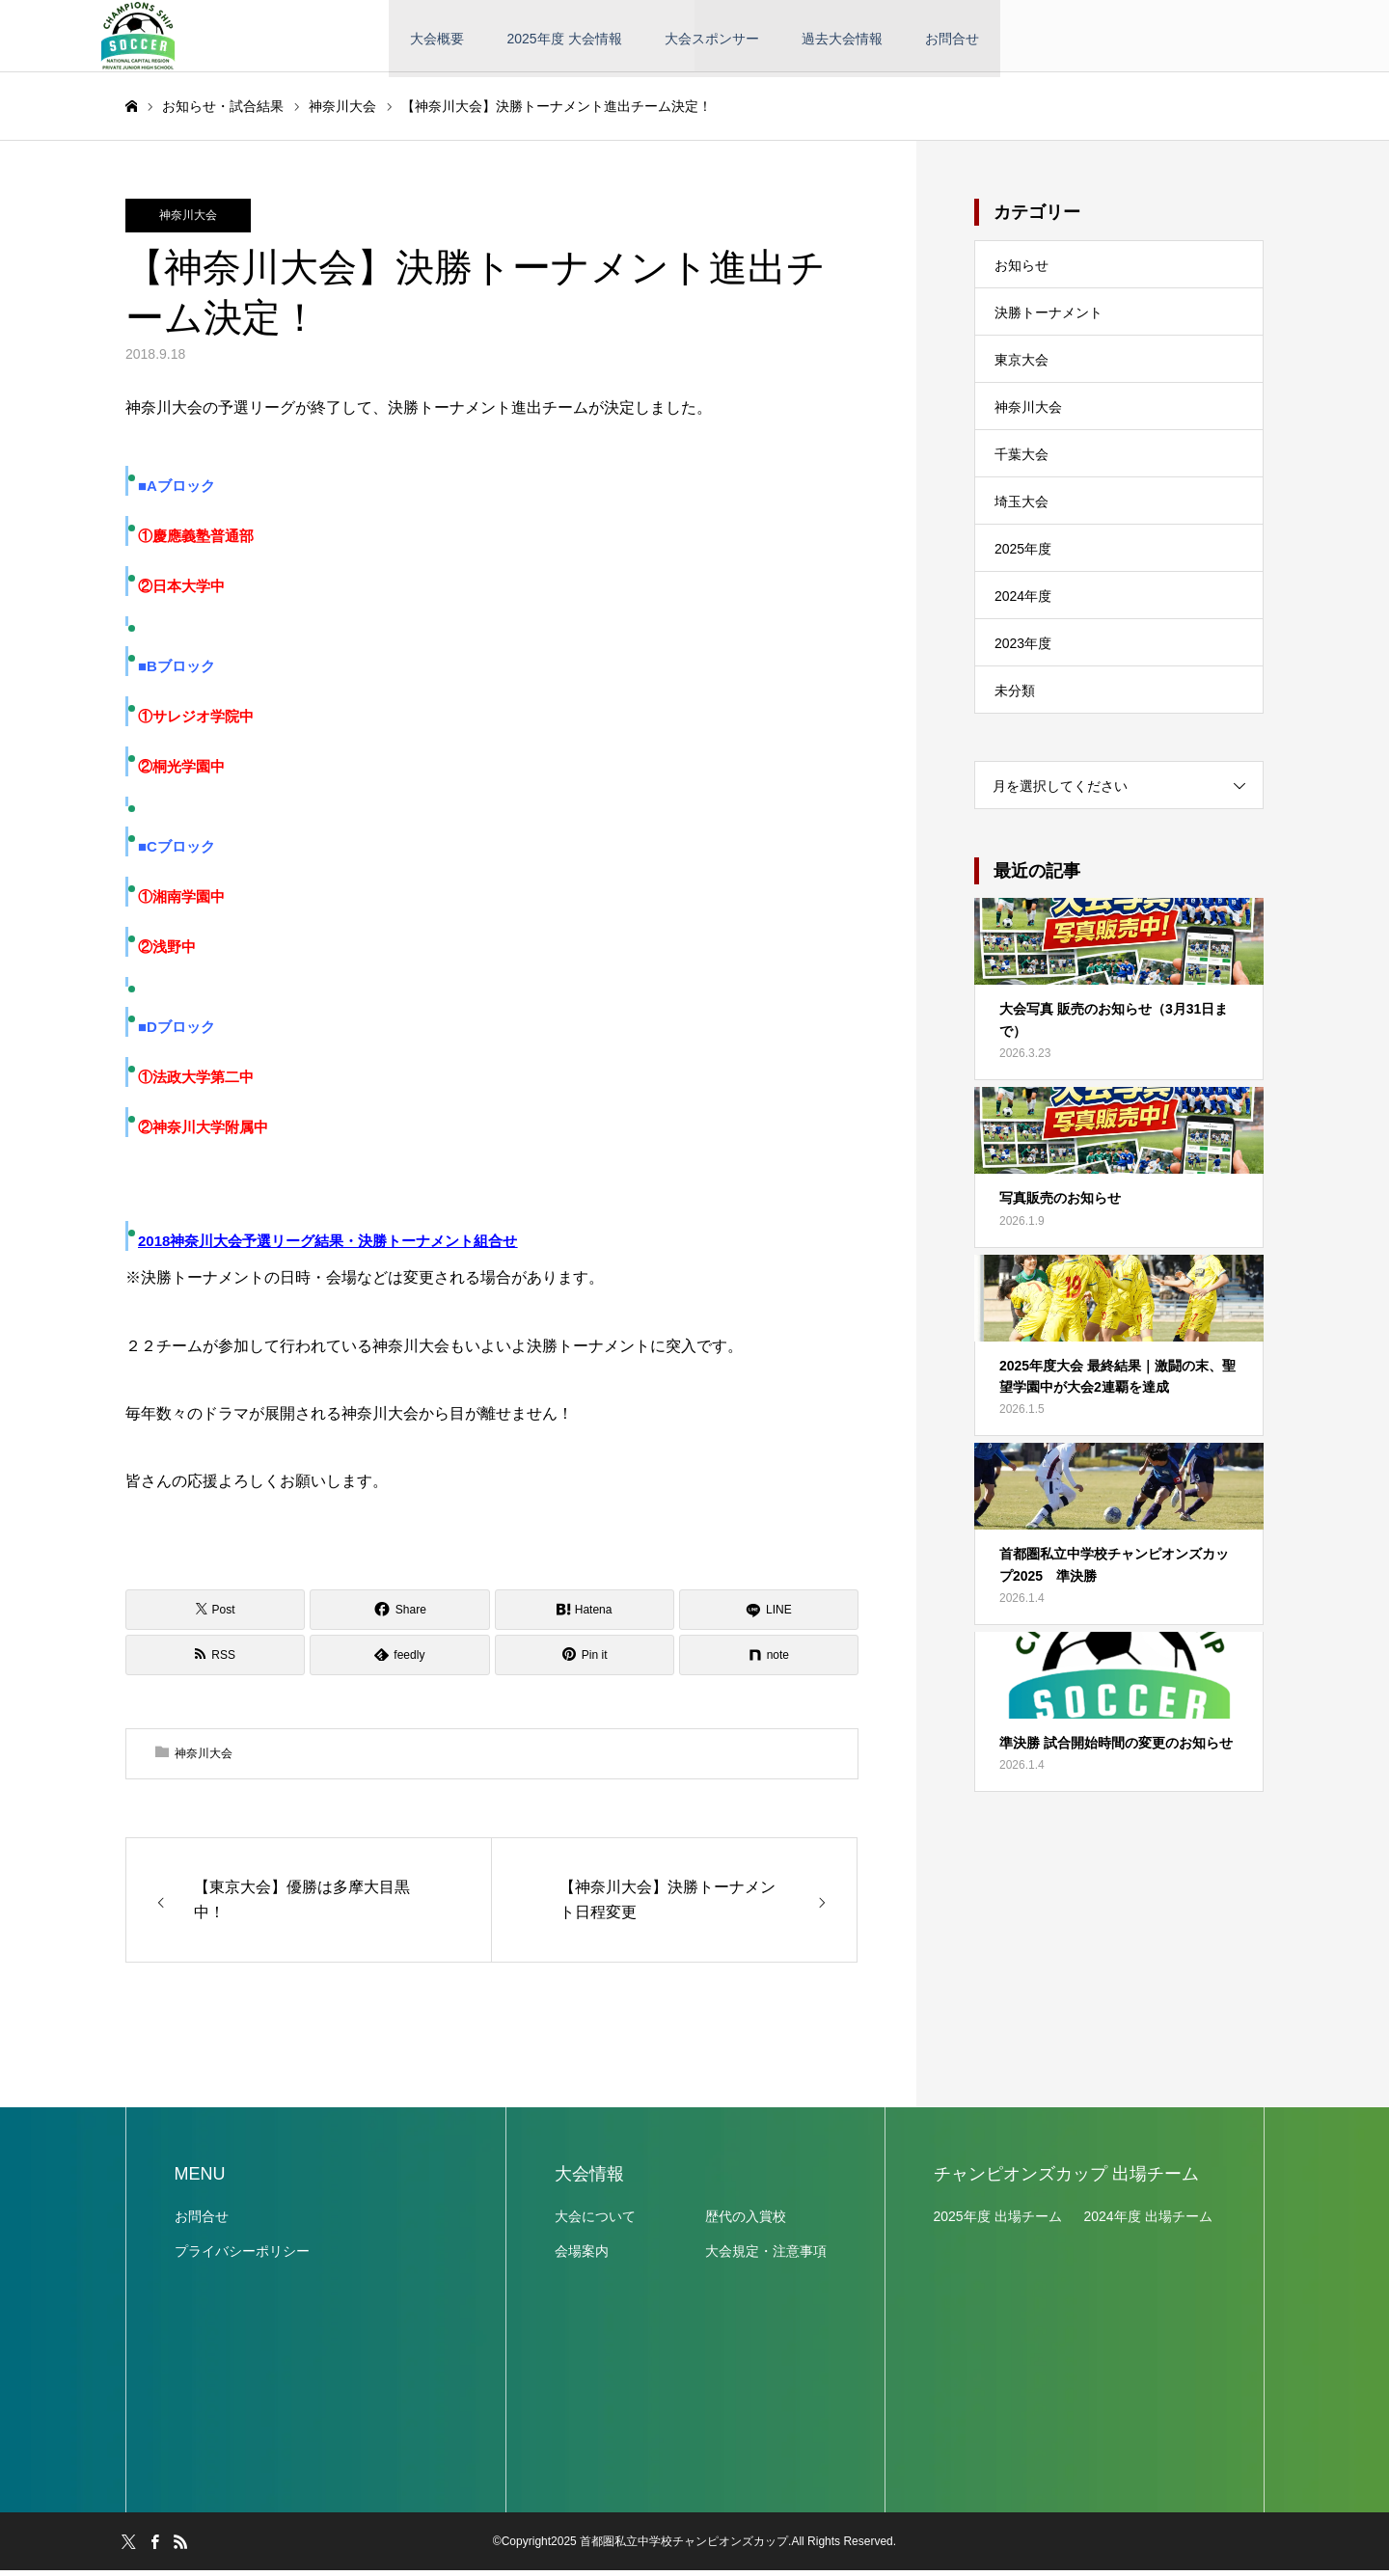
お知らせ (1021, 271)
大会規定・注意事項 (766, 2256)
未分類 (1014, 696)
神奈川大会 (188, 221)
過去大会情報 (842, 38)
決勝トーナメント (1048, 318)
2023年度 (1022, 649)
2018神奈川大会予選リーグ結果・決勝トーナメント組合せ (327, 1246)
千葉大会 (1021, 460)
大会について (595, 2222)
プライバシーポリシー (242, 2256)
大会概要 (437, 38)
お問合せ (952, 38)
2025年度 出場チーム (998, 2222)
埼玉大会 (1021, 507)
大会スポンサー (712, 38)
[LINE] (768, 1614)
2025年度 (1022, 554)
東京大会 (1021, 365)
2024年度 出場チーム (1148, 2222)
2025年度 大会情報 (563, 38)
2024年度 (1022, 602)
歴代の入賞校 (745, 2222)
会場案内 (582, 2256)
